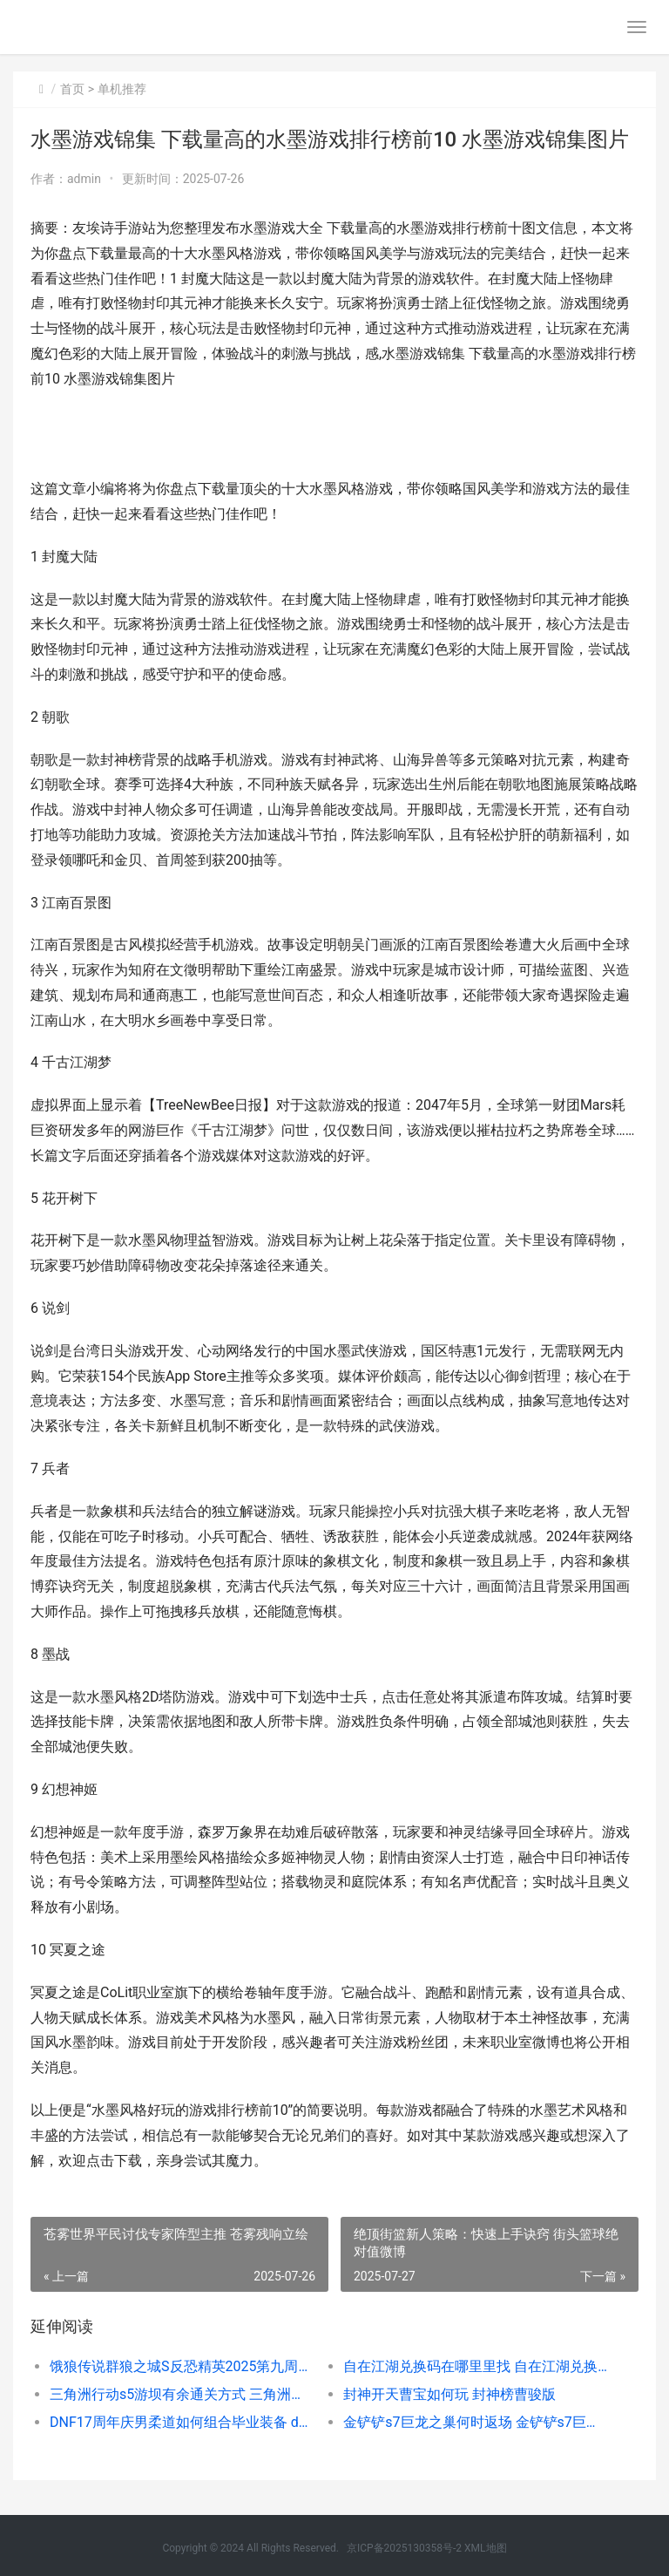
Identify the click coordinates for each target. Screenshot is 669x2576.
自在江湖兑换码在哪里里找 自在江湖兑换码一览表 (475, 2366)
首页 (72, 89)
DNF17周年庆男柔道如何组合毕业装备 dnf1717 (182, 2422)
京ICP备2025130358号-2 (404, 2548)
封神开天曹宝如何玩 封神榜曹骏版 (449, 2394)
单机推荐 (122, 89)
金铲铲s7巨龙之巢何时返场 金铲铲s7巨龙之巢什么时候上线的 (475, 2422)
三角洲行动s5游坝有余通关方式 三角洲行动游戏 (182, 2394)
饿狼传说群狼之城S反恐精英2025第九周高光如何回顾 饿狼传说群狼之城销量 (182, 2366)
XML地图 (485, 2548)
